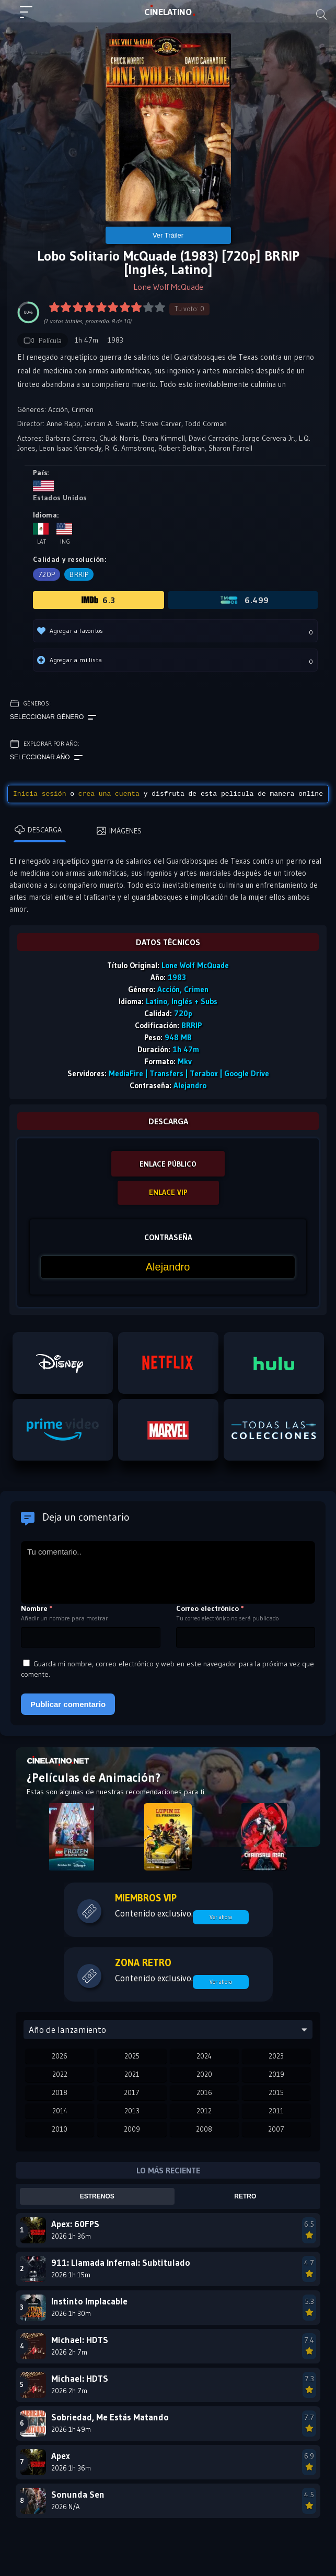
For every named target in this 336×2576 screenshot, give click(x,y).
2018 (59, 2092)
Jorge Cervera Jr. (268, 438)
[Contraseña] (167, 1267)
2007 (276, 2129)
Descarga (38, 830)
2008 (204, 2129)
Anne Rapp (63, 423)
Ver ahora (221, 1917)
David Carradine (213, 438)
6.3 (98, 600)
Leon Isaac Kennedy (70, 448)
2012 (204, 2111)
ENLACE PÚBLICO (168, 1164)
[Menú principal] (30, 16)
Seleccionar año (46, 758)
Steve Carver (161, 423)
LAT (168, 12)
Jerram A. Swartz (110, 423)
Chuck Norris (119, 438)
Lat (41, 534)
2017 (132, 2092)
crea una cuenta (109, 793)
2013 (132, 2111)
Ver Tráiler (168, 235)
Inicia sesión (39, 793)
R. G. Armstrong (130, 448)
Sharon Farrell (230, 448)
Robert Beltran (181, 448)
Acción (58, 409)
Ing (64, 534)
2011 (276, 2111)
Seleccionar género (53, 717)
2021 (132, 2074)
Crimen (83, 409)
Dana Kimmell (164, 438)
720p (46, 574)
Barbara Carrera (70, 438)
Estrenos (97, 2196)
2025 (132, 2056)
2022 (59, 2074)
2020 (204, 2074)
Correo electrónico (210, 1608)
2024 (204, 2056)
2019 (276, 2074)
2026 (59, 2056)
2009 (132, 2129)
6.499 (243, 600)
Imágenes (119, 831)
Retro (245, 2196)
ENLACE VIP (168, 1192)
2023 (276, 2056)
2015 (276, 2092)
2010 (59, 2129)
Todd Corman (206, 423)
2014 (59, 2111)
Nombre (37, 1608)
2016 (204, 2092)
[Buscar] (321, 14)
